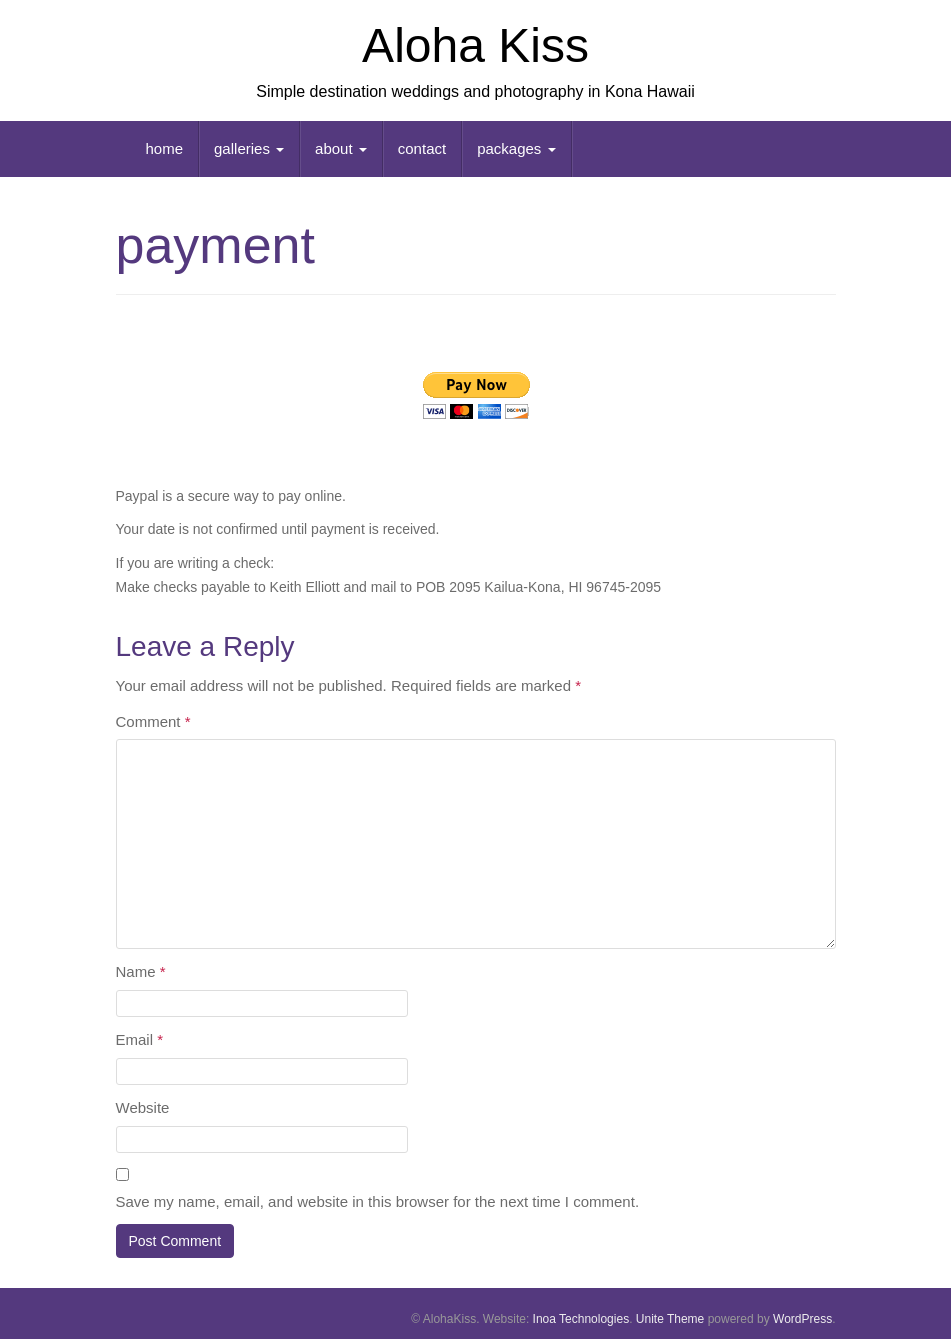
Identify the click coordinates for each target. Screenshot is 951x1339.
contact (422, 148)
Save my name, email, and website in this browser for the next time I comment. (378, 1201)
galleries (249, 148)
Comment (153, 721)
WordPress (802, 1319)
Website (143, 1107)
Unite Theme (670, 1319)
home (165, 148)
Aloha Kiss (475, 45)
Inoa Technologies (581, 1319)
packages (516, 148)
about (341, 148)
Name (141, 971)
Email (140, 1039)
